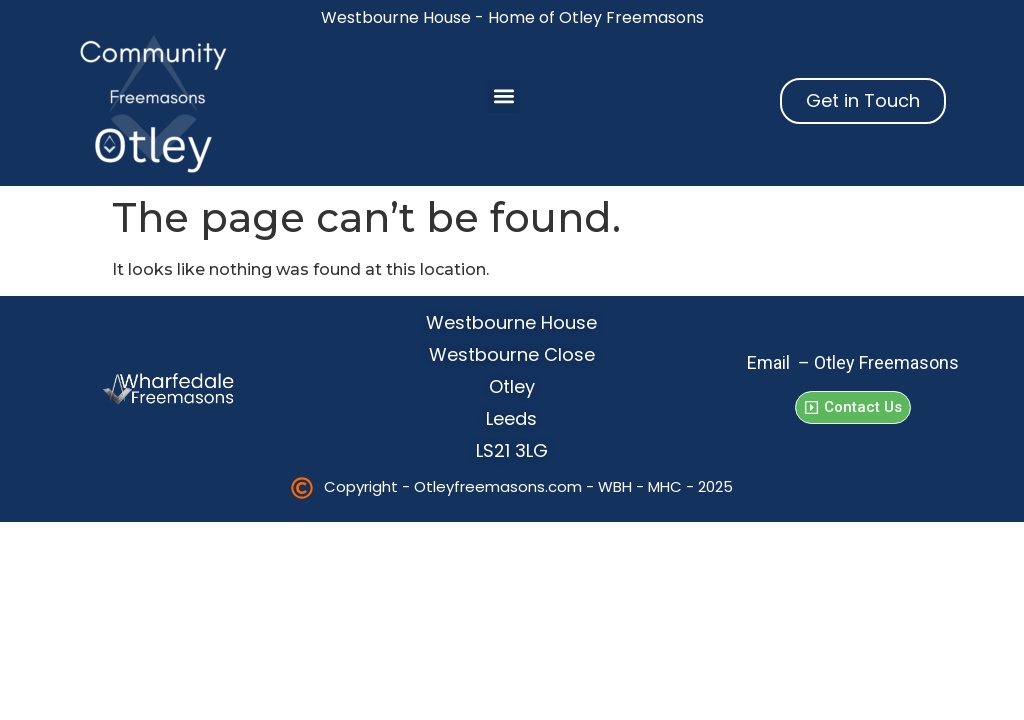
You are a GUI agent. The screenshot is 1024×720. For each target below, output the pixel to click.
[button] (503, 96)
